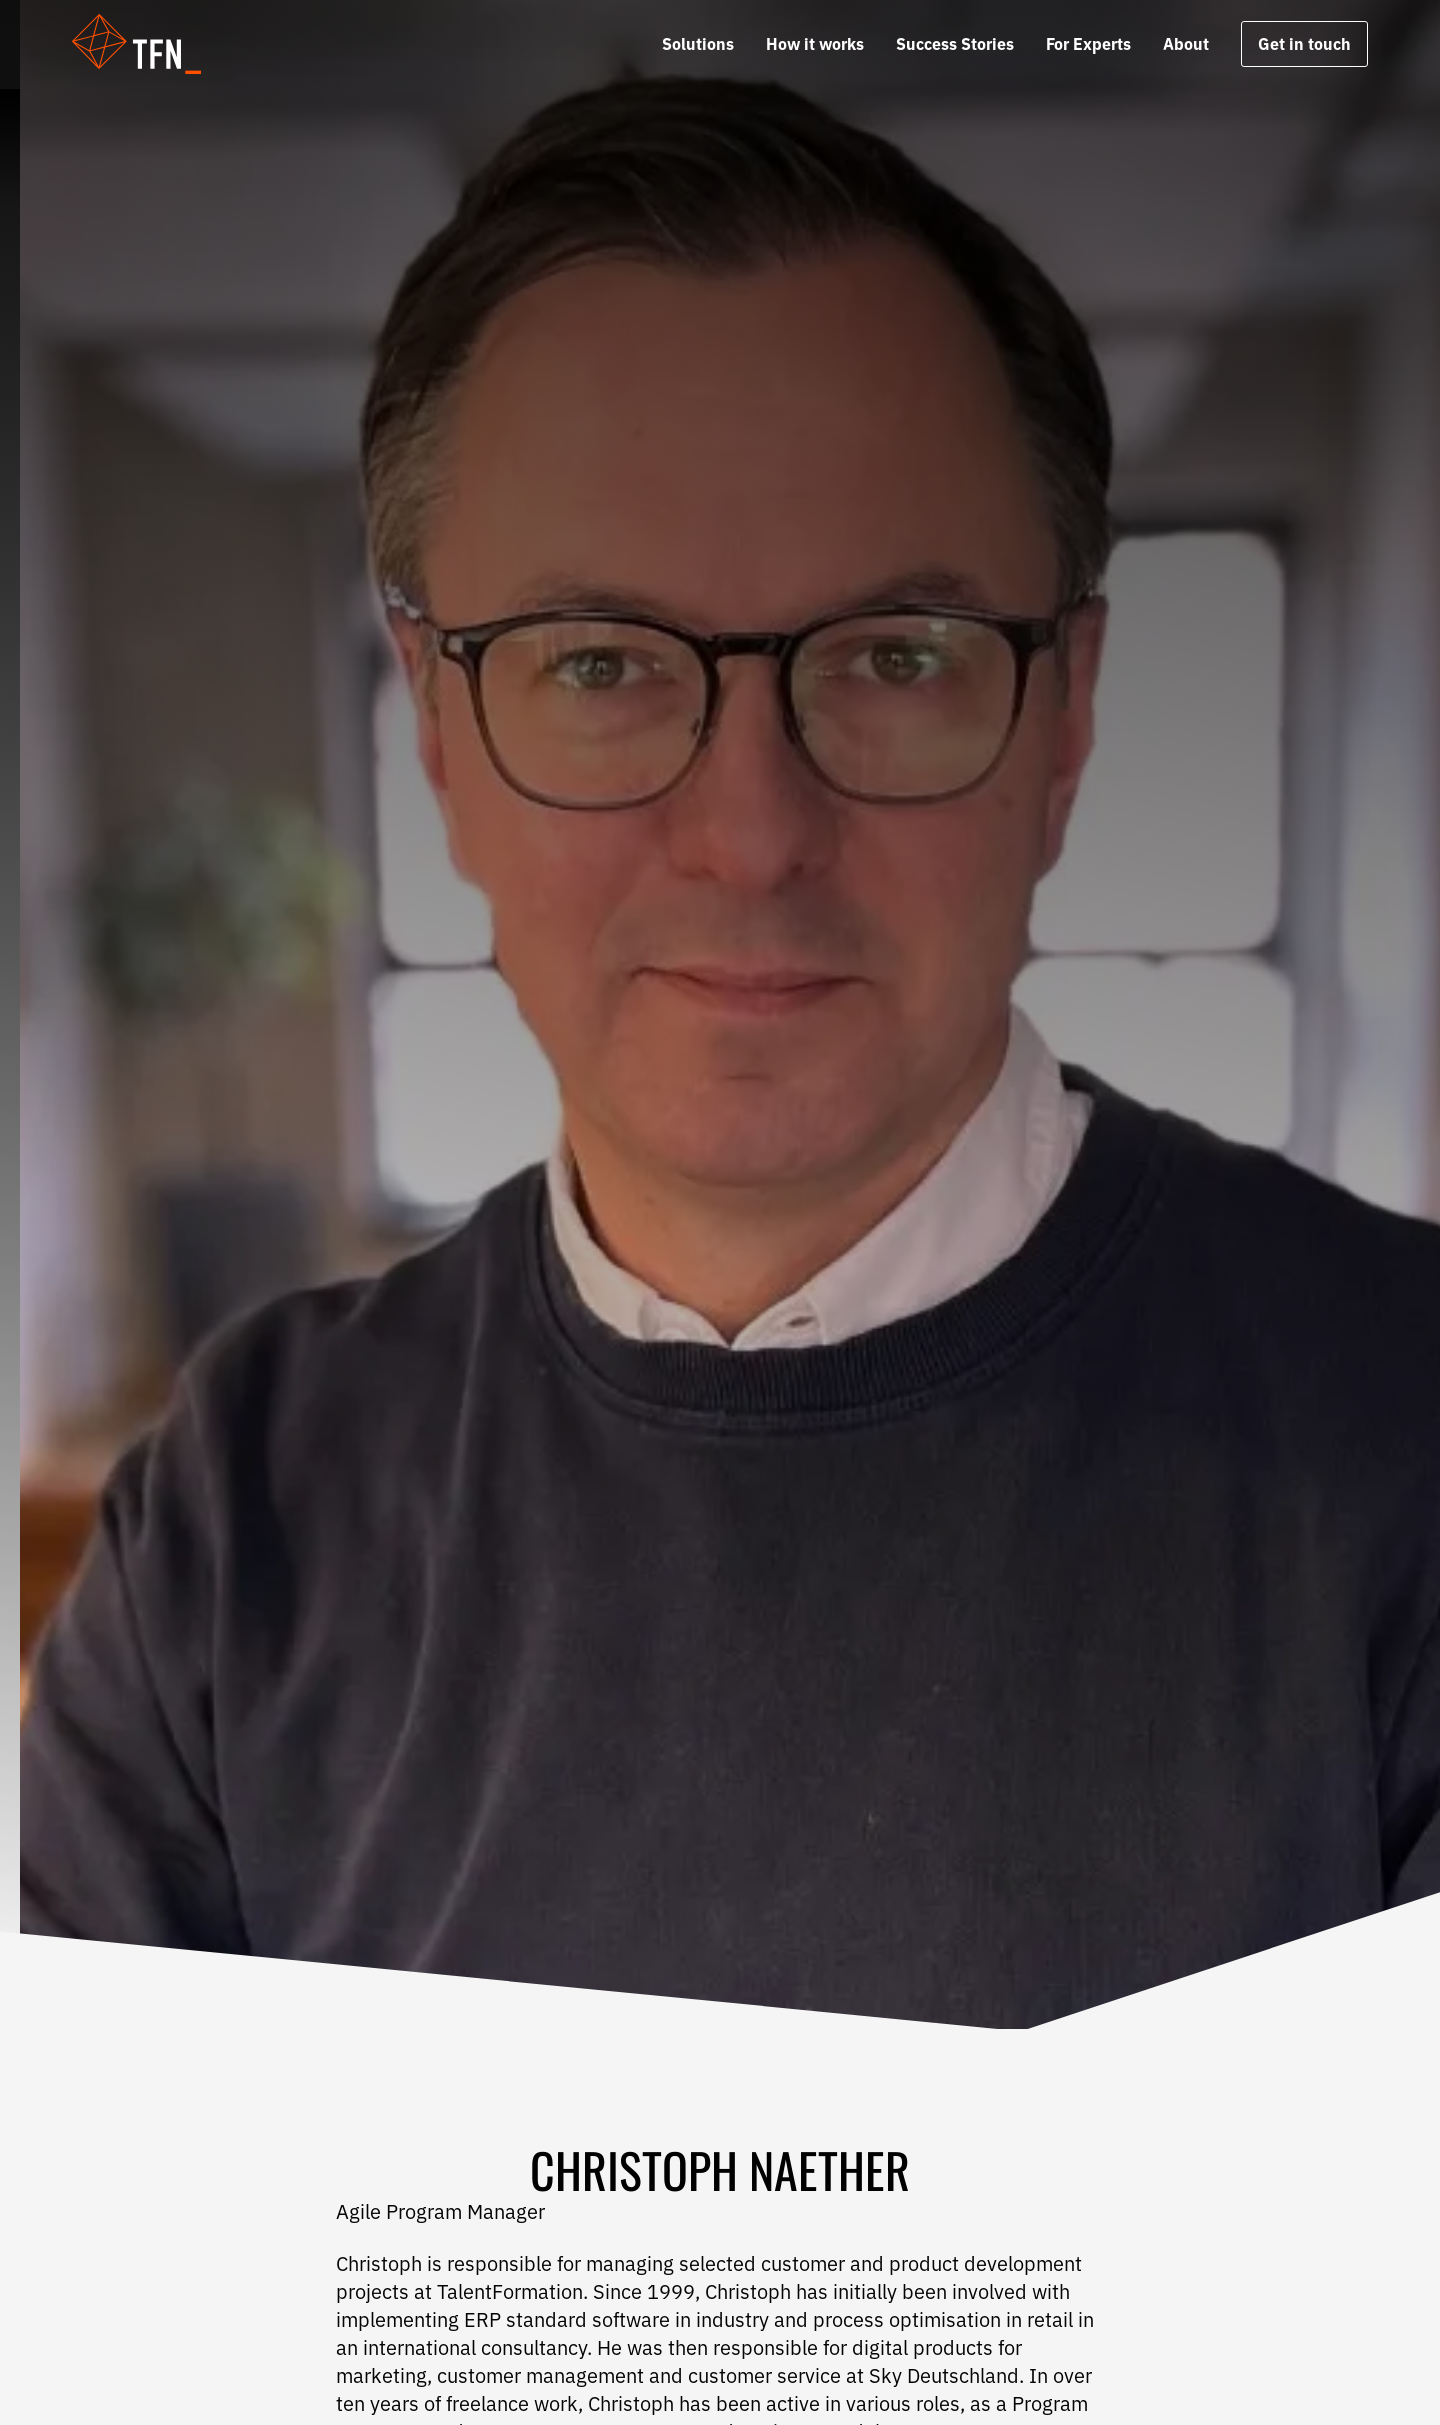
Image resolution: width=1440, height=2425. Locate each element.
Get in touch (1304, 44)
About (1186, 44)
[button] (149, 44)
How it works (815, 44)
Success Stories (955, 44)
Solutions (698, 44)
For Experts (1088, 44)
